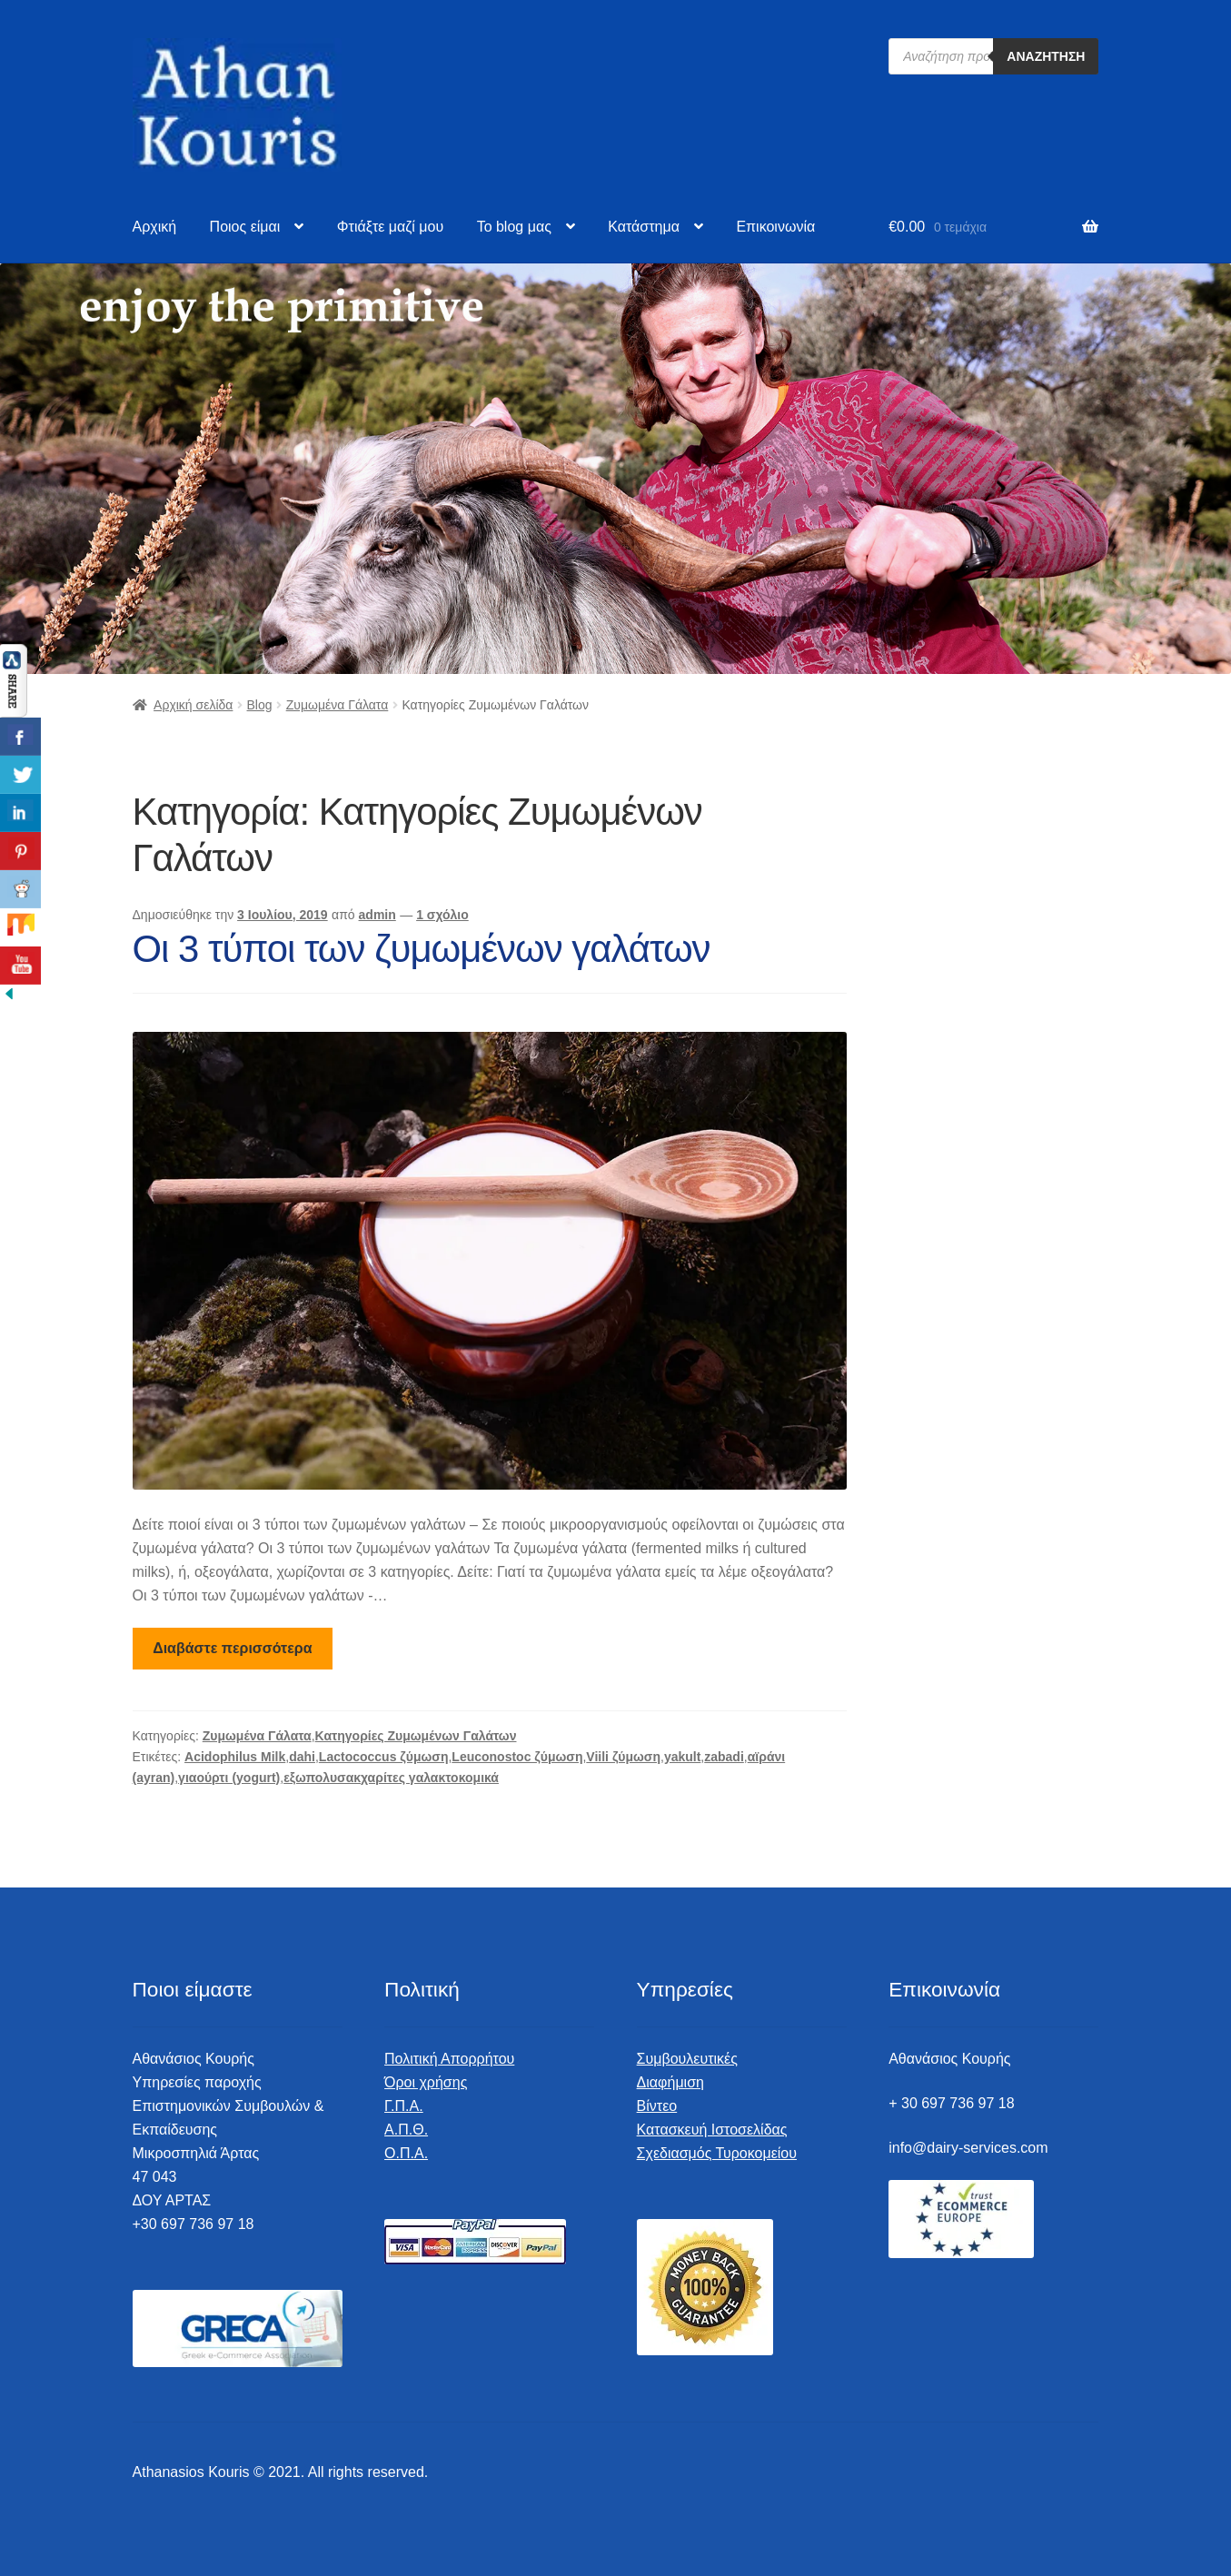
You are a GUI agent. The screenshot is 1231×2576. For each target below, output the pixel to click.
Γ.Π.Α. (403, 2106)
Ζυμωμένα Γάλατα (337, 705)
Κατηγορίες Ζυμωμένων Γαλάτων (416, 1736)
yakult (682, 1756)
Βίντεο (657, 2106)
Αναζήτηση (1046, 56)
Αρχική (155, 226)
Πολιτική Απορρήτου (449, 2058)
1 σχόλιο (442, 914)
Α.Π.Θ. (406, 2129)
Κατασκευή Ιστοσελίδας (712, 2129)
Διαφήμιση (670, 2082)
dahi (302, 1756)
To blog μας (514, 226)
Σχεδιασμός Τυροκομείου (717, 2153)
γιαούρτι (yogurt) (229, 1777)
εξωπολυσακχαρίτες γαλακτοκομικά (391, 1777)
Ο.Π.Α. (406, 2153)
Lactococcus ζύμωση (384, 1756)
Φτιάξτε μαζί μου (390, 226)
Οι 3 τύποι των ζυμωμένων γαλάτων (421, 948)
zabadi (724, 1756)
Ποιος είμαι (245, 226)
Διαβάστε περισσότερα (232, 1648)
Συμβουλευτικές (687, 2058)
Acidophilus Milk (234, 1756)
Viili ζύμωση (623, 1756)
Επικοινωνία (775, 226)
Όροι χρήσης (425, 2082)
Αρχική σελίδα (193, 705)
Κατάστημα (644, 226)
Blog (260, 705)
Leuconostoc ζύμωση (517, 1756)
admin (377, 914)
